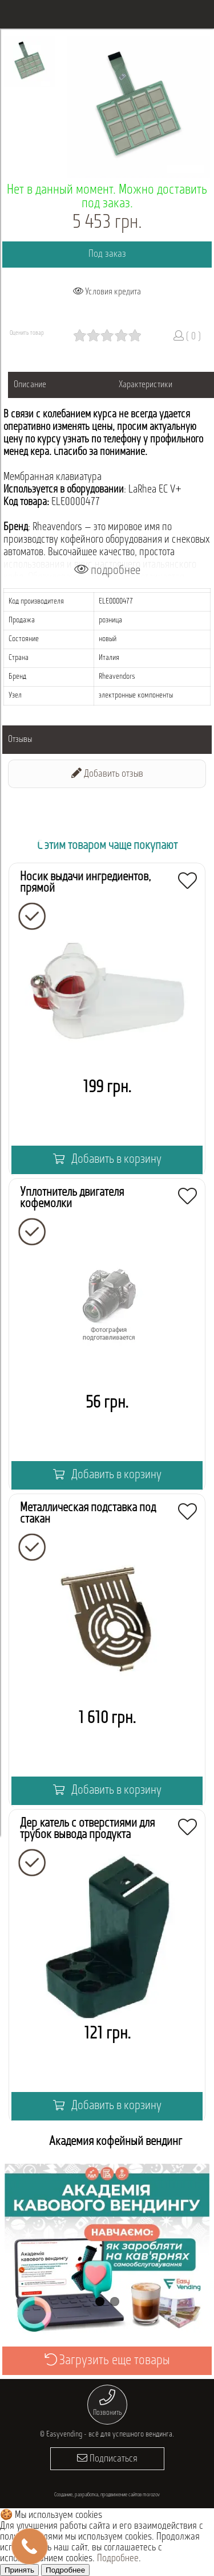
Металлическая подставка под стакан (88, 1514)
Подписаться (107, 2458)
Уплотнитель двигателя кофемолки (72, 1198)
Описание (30, 384)
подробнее (107, 570)
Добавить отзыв (107, 774)
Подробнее (118, 2558)
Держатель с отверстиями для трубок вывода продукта (87, 1829)
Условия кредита (107, 291)
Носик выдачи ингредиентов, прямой (85, 883)
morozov (151, 2495)
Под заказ (107, 254)
